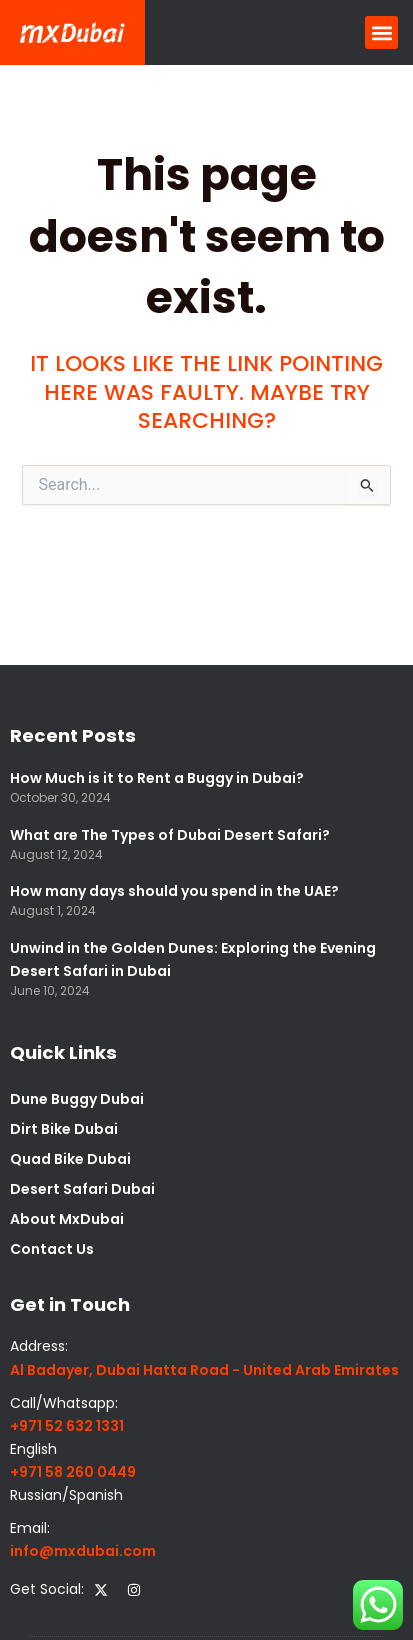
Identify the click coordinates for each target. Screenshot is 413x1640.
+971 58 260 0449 (73, 1472)
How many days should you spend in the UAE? (174, 891)
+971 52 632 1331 (67, 1426)
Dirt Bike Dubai (64, 1129)
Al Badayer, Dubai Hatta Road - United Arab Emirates (204, 1370)
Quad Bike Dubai (70, 1159)
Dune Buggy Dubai (77, 1099)
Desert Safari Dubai (82, 1189)
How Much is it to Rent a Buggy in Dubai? (157, 778)
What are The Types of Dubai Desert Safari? (170, 835)
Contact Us (52, 1249)
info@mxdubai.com (83, 1551)
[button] (381, 32)
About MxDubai (67, 1219)
